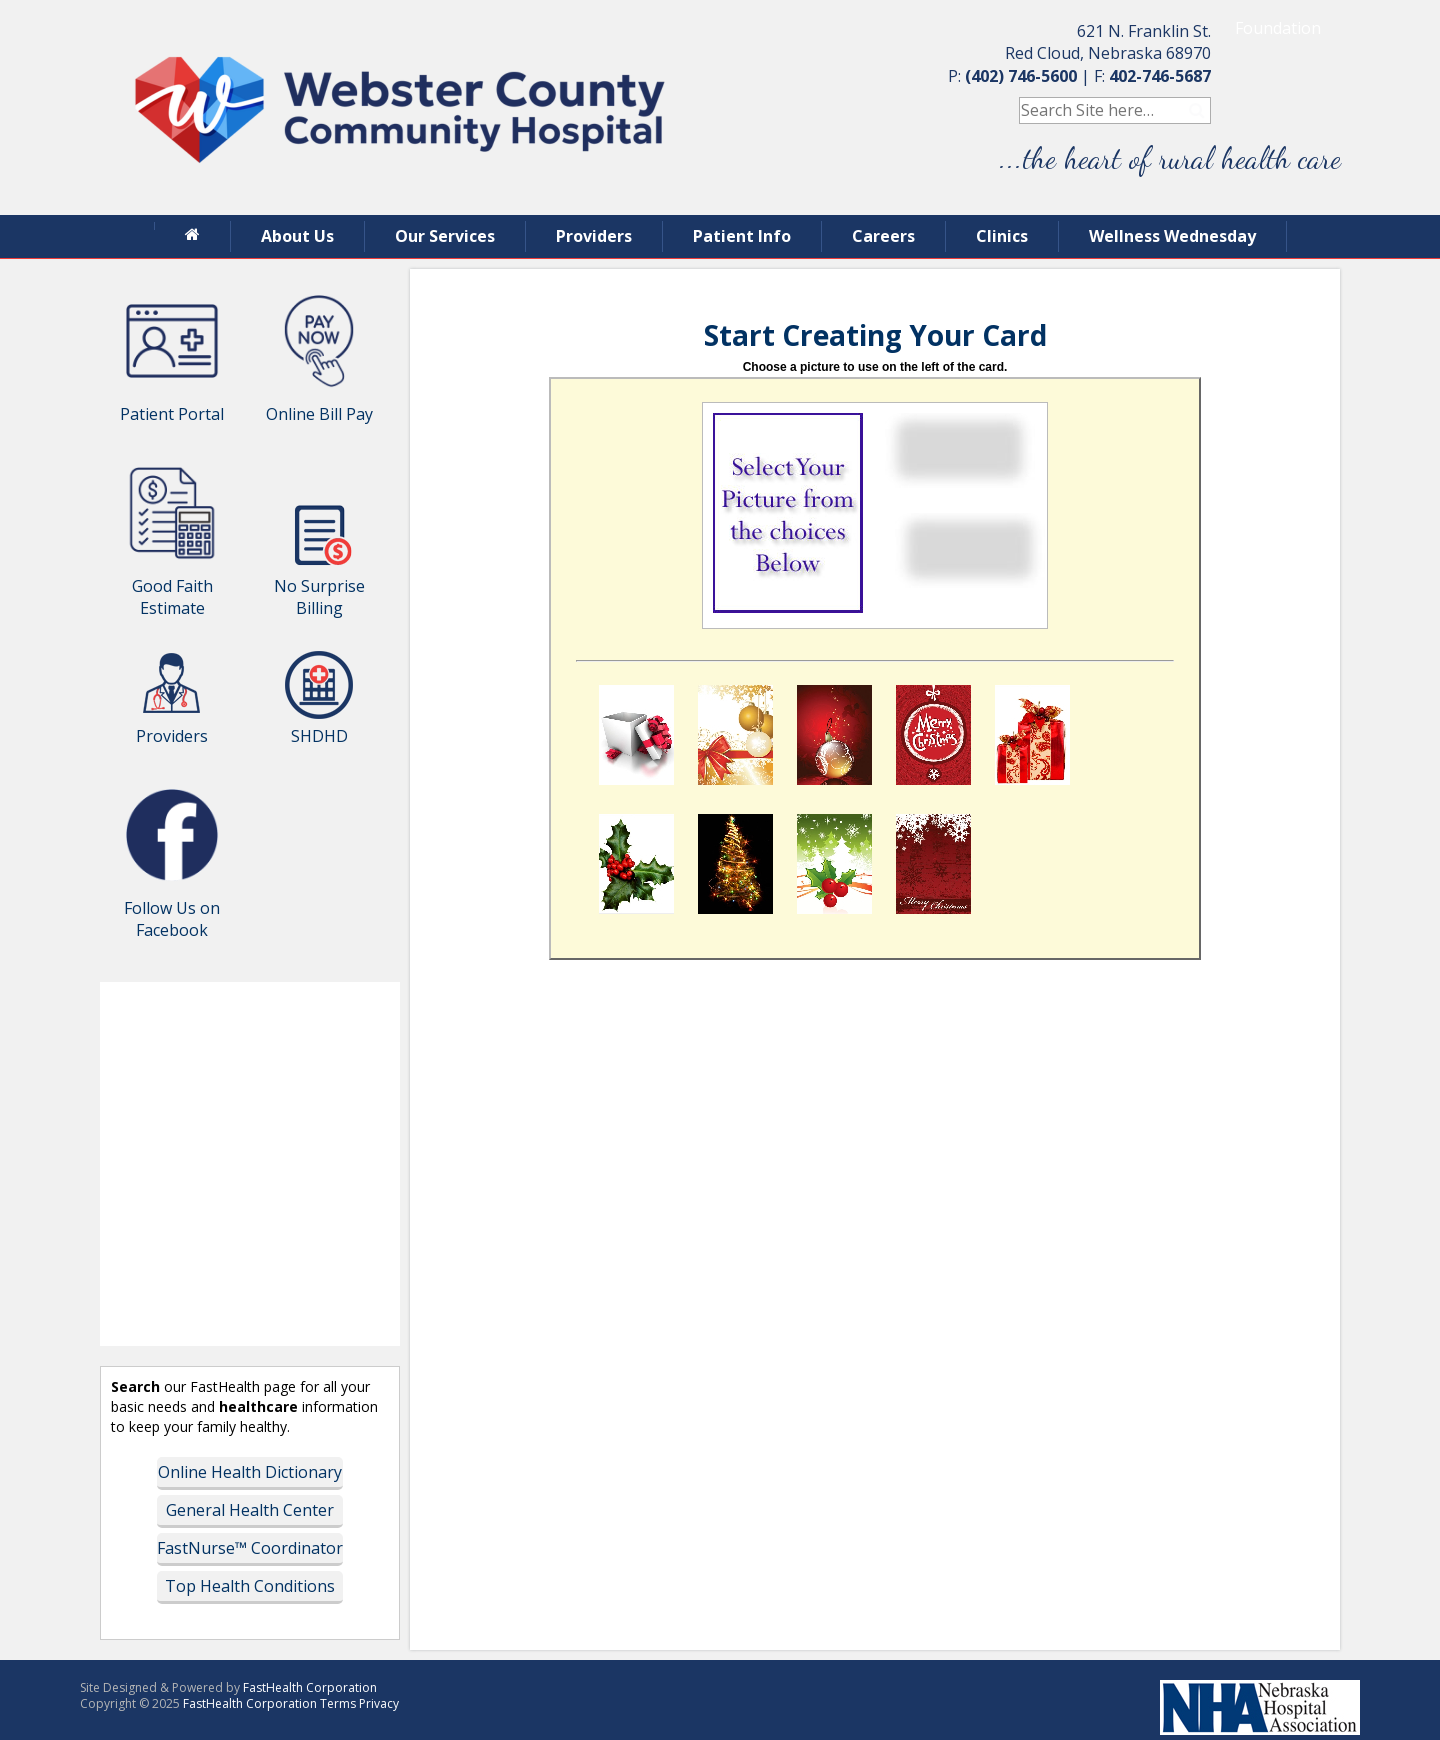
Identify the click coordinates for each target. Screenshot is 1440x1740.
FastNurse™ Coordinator (250, 1548)
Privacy (379, 1703)
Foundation (1278, 28)
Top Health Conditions (250, 1586)
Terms (338, 1703)
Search (1197, 110)
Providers (594, 236)
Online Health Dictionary (250, 1472)
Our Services (445, 236)
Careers (883, 236)
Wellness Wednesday (1172, 236)
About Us (297, 236)
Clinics (1002, 236)
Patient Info (742, 236)
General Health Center (250, 1510)
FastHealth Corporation (310, 1687)
